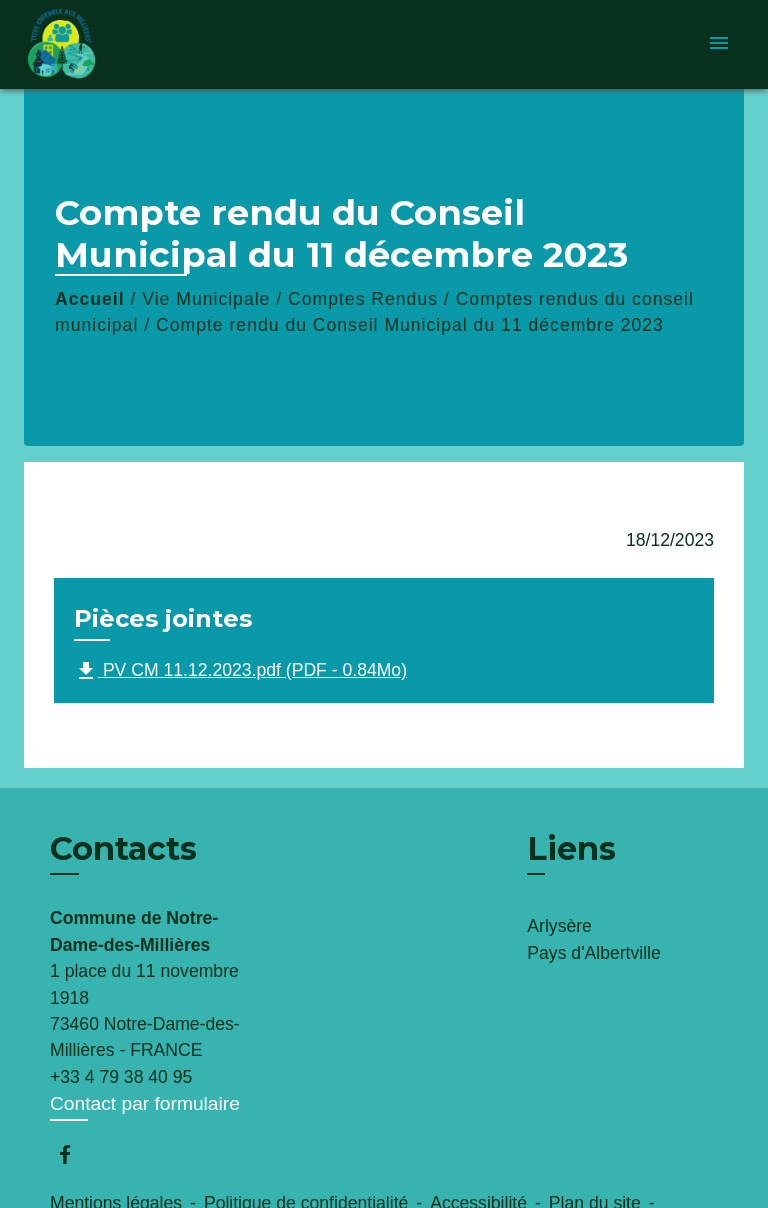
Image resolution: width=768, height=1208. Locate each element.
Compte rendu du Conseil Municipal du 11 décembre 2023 (410, 325)
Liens (571, 848)
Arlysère (559, 926)
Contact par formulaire (145, 1103)
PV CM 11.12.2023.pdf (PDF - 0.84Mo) (240, 671)
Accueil (90, 299)
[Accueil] (99, 44)
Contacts (123, 849)
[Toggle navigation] (719, 44)
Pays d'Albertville (593, 953)
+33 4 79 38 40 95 (121, 1077)
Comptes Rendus (363, 299)
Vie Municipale (206, 299)
